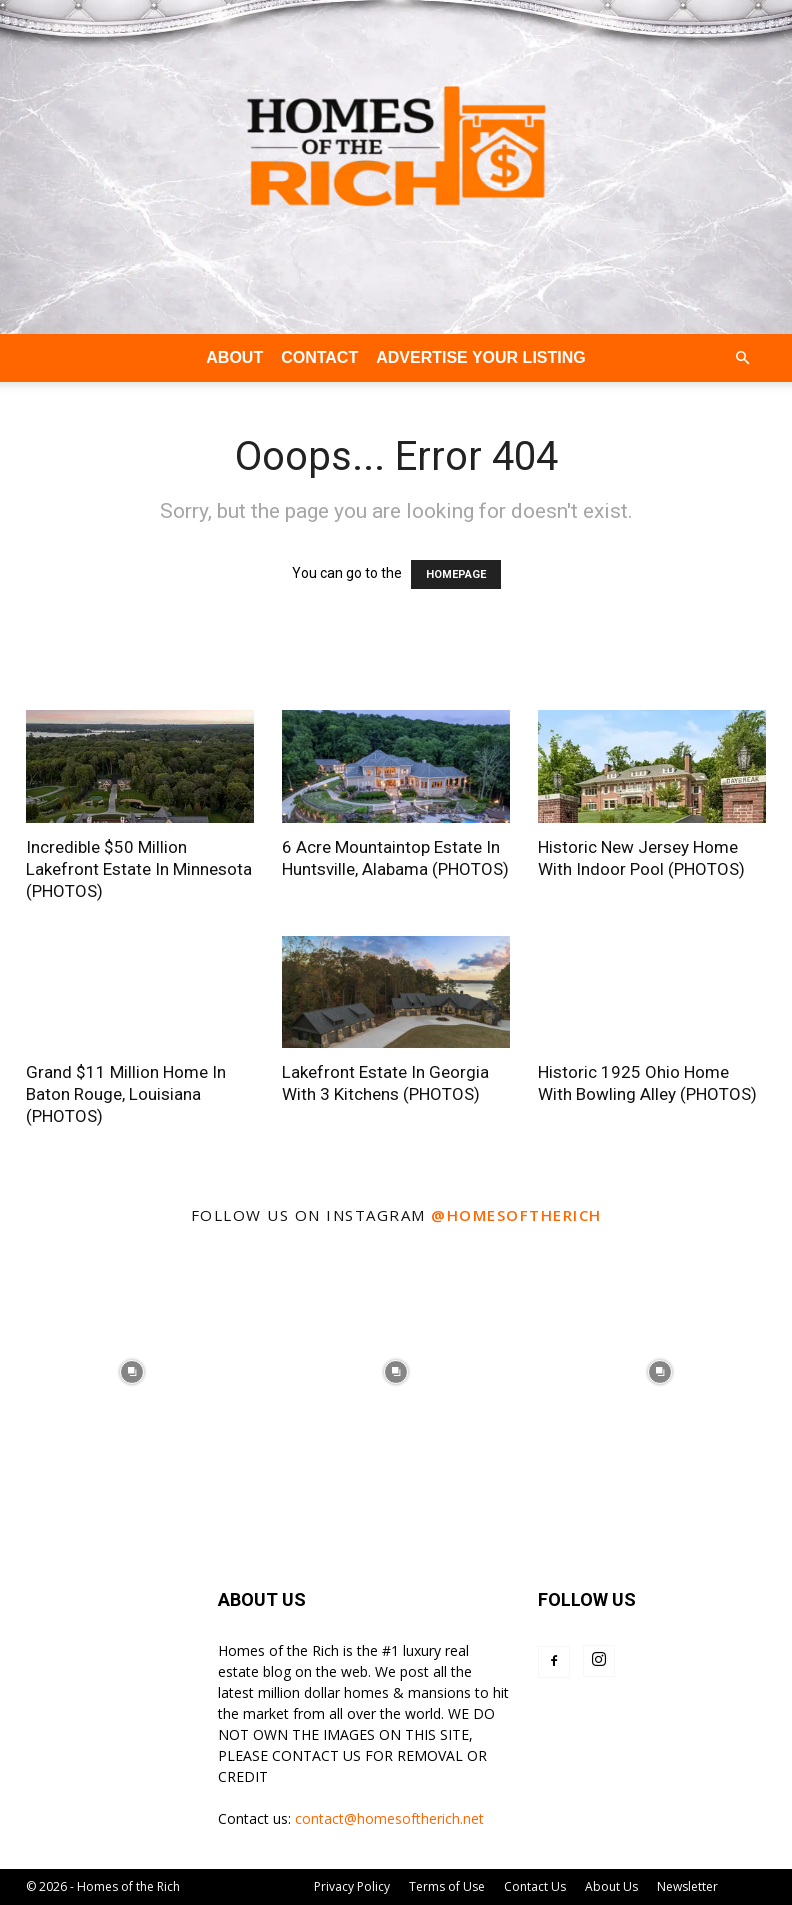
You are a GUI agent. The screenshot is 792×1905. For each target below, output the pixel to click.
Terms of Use (447, 1886)
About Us (611, 1886)
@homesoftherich (516, 1215)
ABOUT (234, 357)
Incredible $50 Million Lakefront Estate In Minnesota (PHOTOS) (139, 869)
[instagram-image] (132, 1372)
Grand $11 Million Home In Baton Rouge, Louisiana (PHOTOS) (126, 1094)
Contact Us (535, 1886)
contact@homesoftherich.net (389, 1818)
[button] (742, 358)
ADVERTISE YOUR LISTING (481, 357)
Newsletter (687, 1886)
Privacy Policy (352, 1886)
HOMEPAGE (456, 574)
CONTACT (319, 357)
